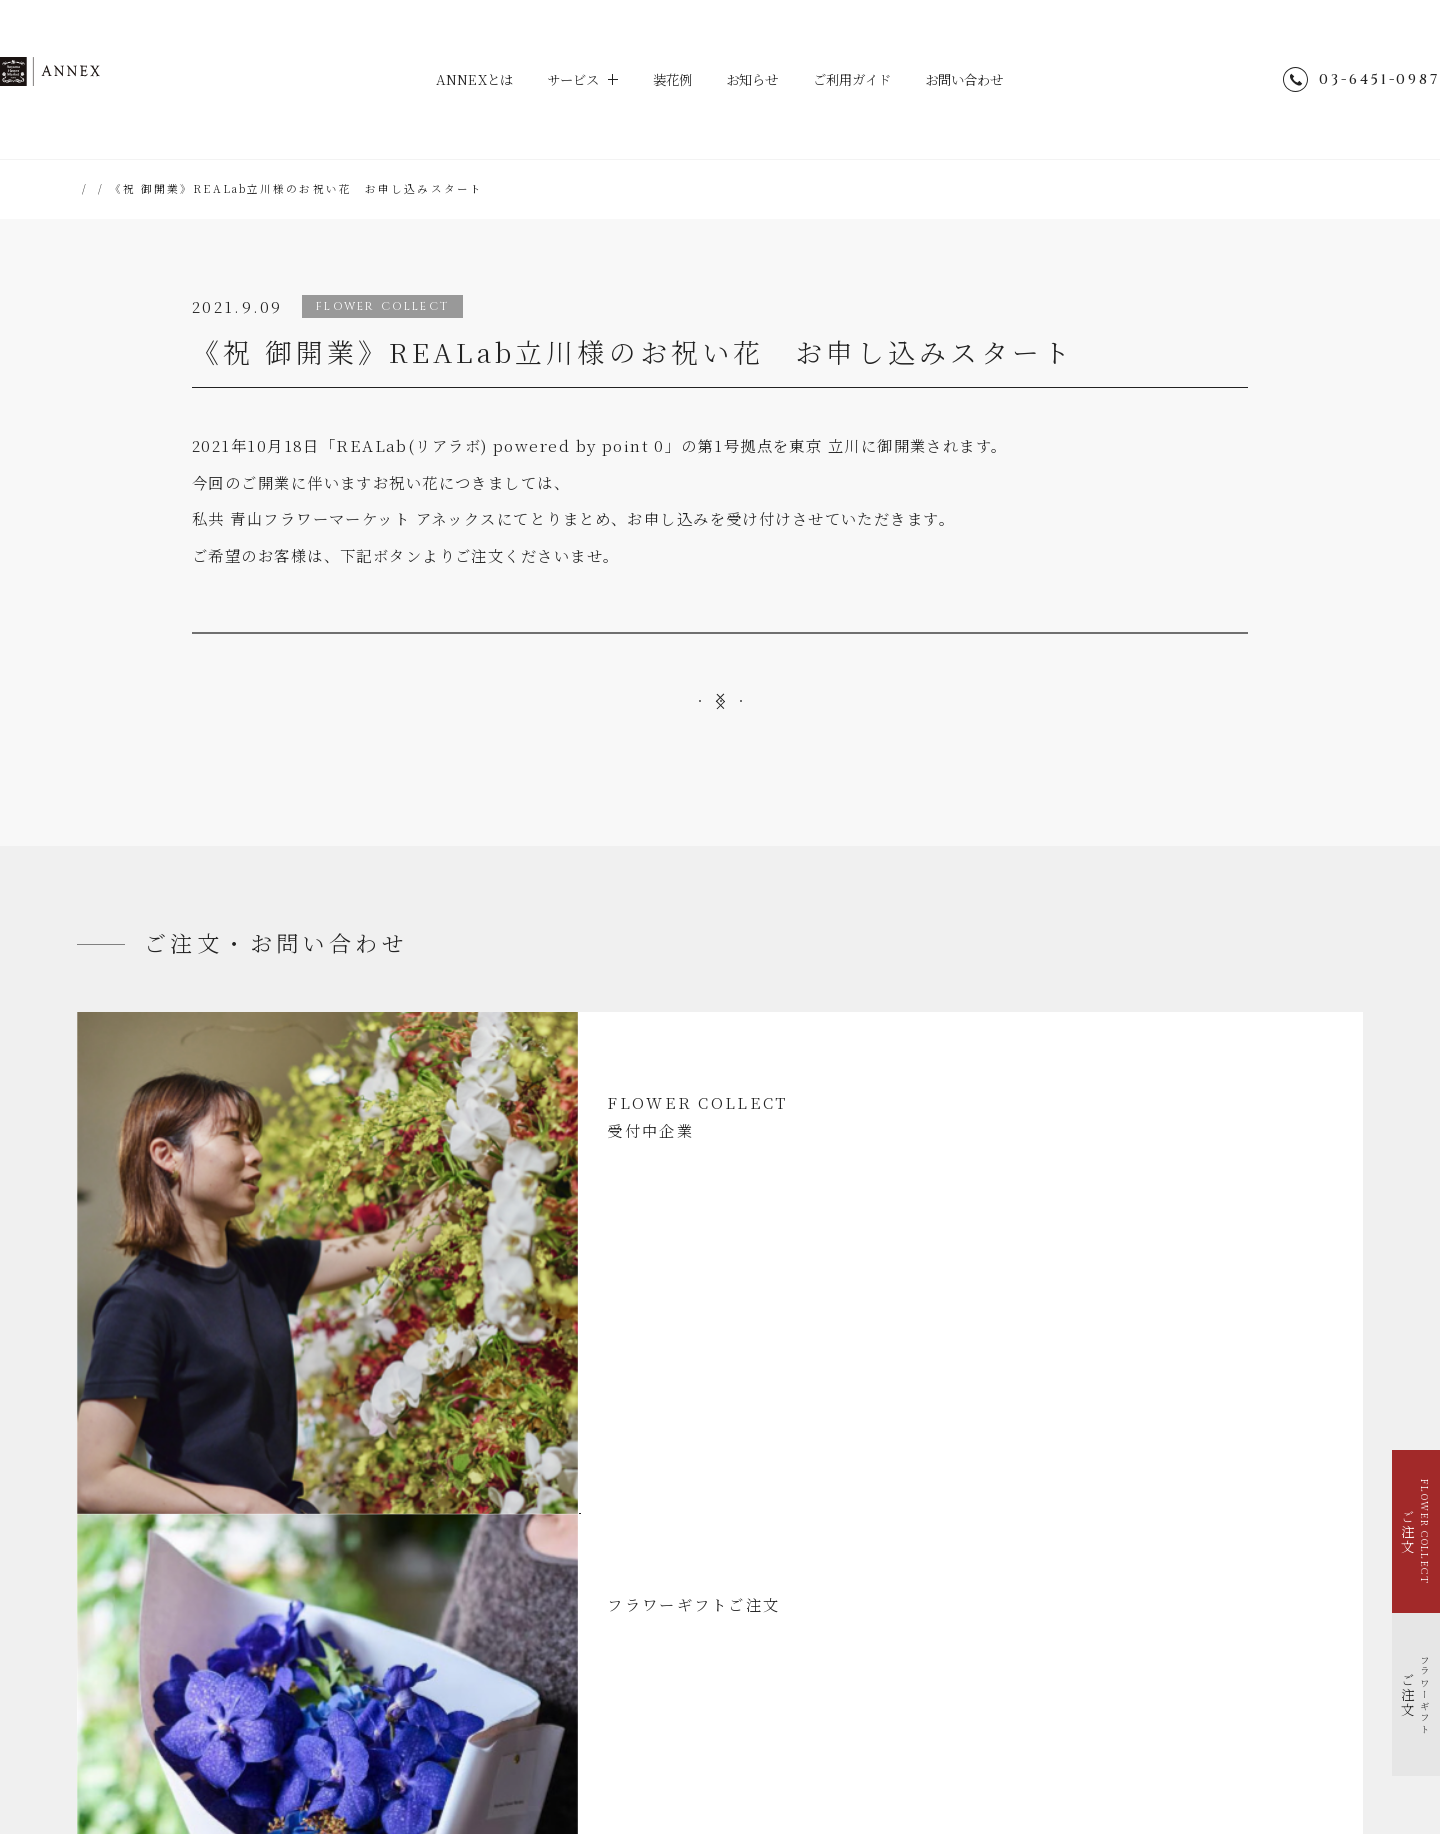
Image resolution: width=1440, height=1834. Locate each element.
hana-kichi (646, 1741)
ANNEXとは (458, 79)
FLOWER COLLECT (160, 1536)
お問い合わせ (981, 79)
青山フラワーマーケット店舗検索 (1036, 1692)
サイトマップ (980, 1567)
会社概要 (968, 1642)
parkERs (836, 1741)
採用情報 (968, 1667)
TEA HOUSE (744, 1741)
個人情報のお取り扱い (1005, 1617)
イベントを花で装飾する (171, 1584)
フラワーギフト (148, 1560)
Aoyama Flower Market (515, 1741)
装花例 (668, 79)
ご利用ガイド (860, 79)
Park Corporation (942, 1741)
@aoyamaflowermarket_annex (1103, 1518)
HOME (99, 188)
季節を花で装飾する (159, 1607)
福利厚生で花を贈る (159, 1631)
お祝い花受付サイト (720, 664)
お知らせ (754, 79)
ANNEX (154, 80)
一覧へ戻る (720, 814)
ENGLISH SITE (990, 1592)
